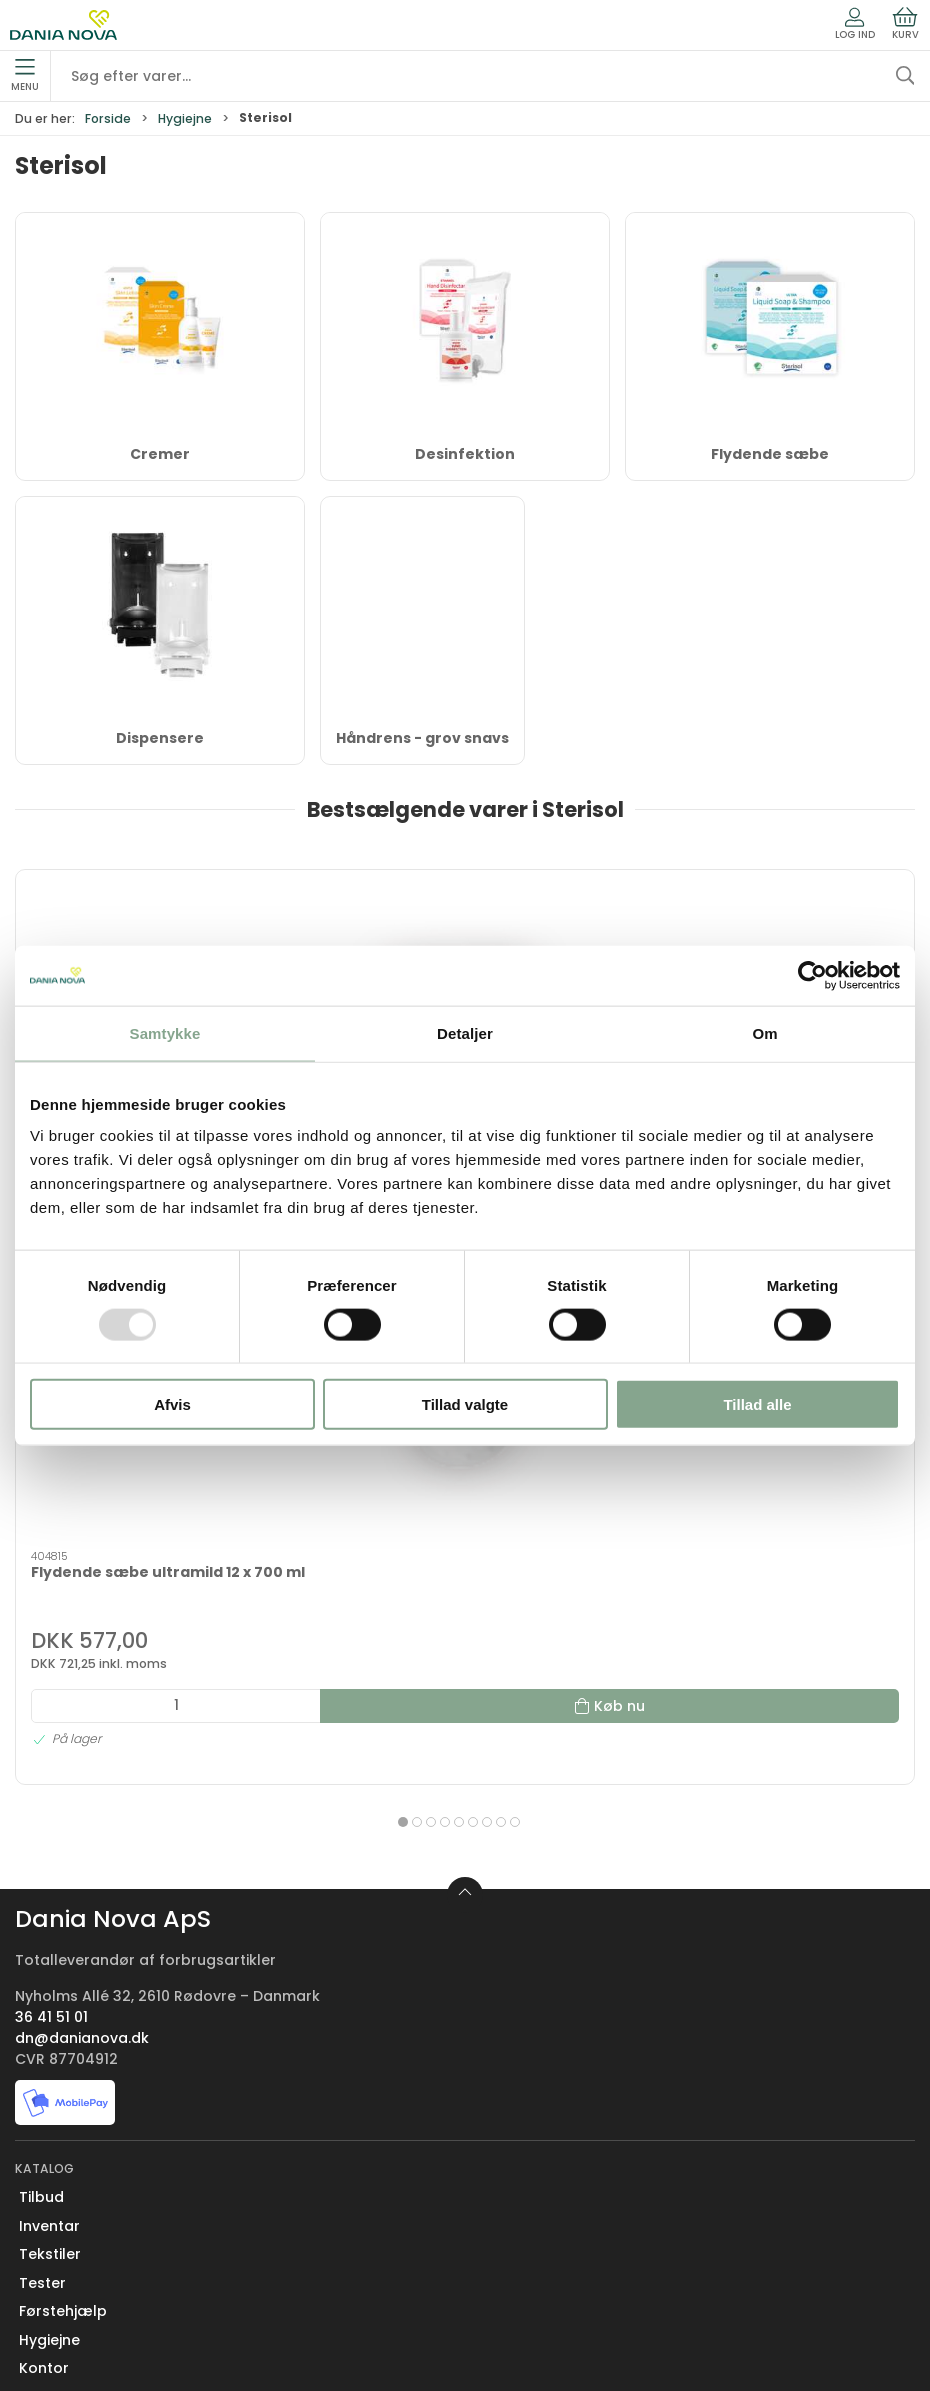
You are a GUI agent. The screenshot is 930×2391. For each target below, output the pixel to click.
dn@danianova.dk (82, 1580)
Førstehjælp (63, 1853)
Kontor (44, 1910)
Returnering (61, 2225)
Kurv (905, 24)
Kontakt (48, 2140)
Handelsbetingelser (90, 2282)
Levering (49, 2197)
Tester (42, 1825)
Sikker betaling (72, 2254)
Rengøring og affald (93, 1996)
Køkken (45, 1939)
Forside (108, 118)
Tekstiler (50, 1796)
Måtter (43, 1967)
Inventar (49, 1768)
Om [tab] (764, 1032)
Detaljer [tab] (465, 1032)
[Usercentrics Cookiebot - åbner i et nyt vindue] (812, 975)
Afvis (172, 1404)
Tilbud (41, 1739)
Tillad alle (757, 1404)
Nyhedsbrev (62, 2168)
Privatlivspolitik (73, 2311)
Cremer (160, 454)
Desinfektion (465, 454)
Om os (43, 2111)
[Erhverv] (63, 25)
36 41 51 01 (51, 1559)
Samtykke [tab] (165, 1032)
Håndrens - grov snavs (422, 738)
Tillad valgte (465, 1404)
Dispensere (160, 738)
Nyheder (49, 2024)
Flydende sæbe (770, 454)
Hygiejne (185, 118)
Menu (25, 76)
